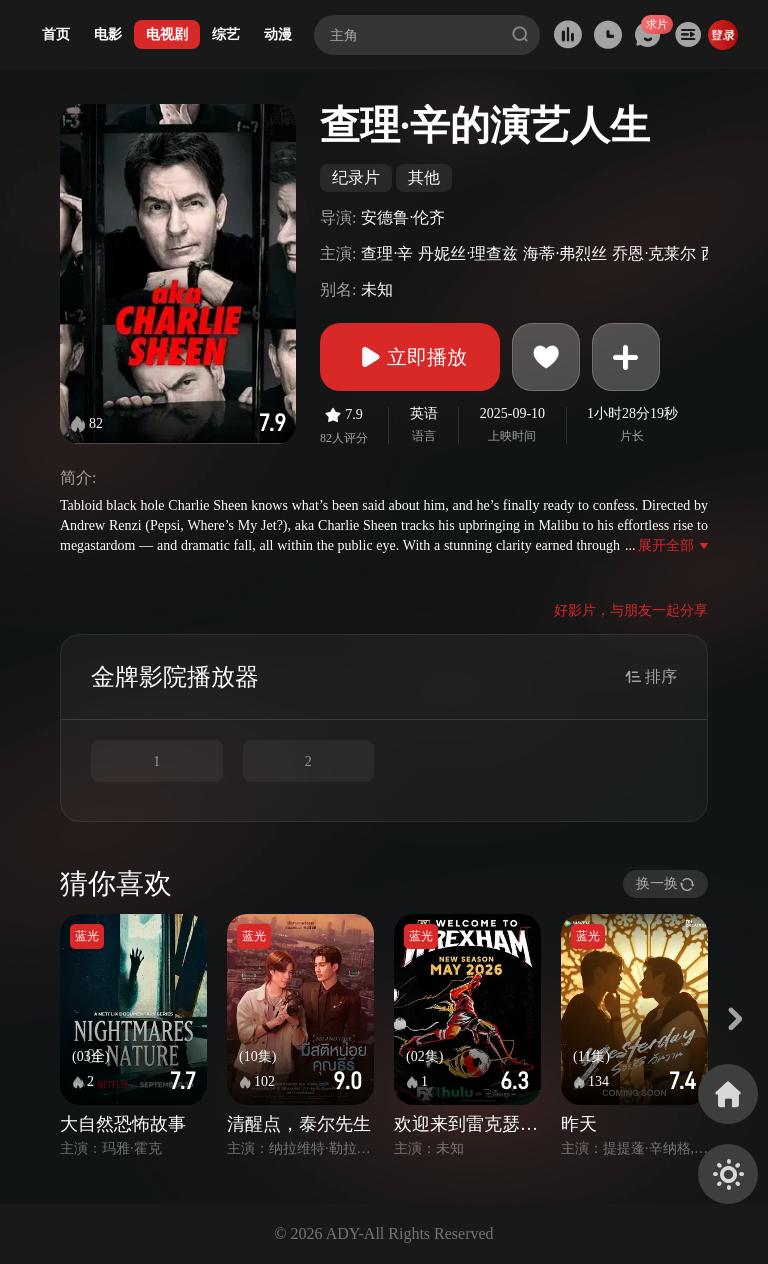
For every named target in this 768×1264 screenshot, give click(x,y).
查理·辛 (387, 253)
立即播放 (410, 357)
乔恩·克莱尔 (654, 253)
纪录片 (356, 177)
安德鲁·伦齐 (403, 217)
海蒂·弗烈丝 (565, 253)
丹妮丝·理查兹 (468, 253)
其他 (424, 177)
